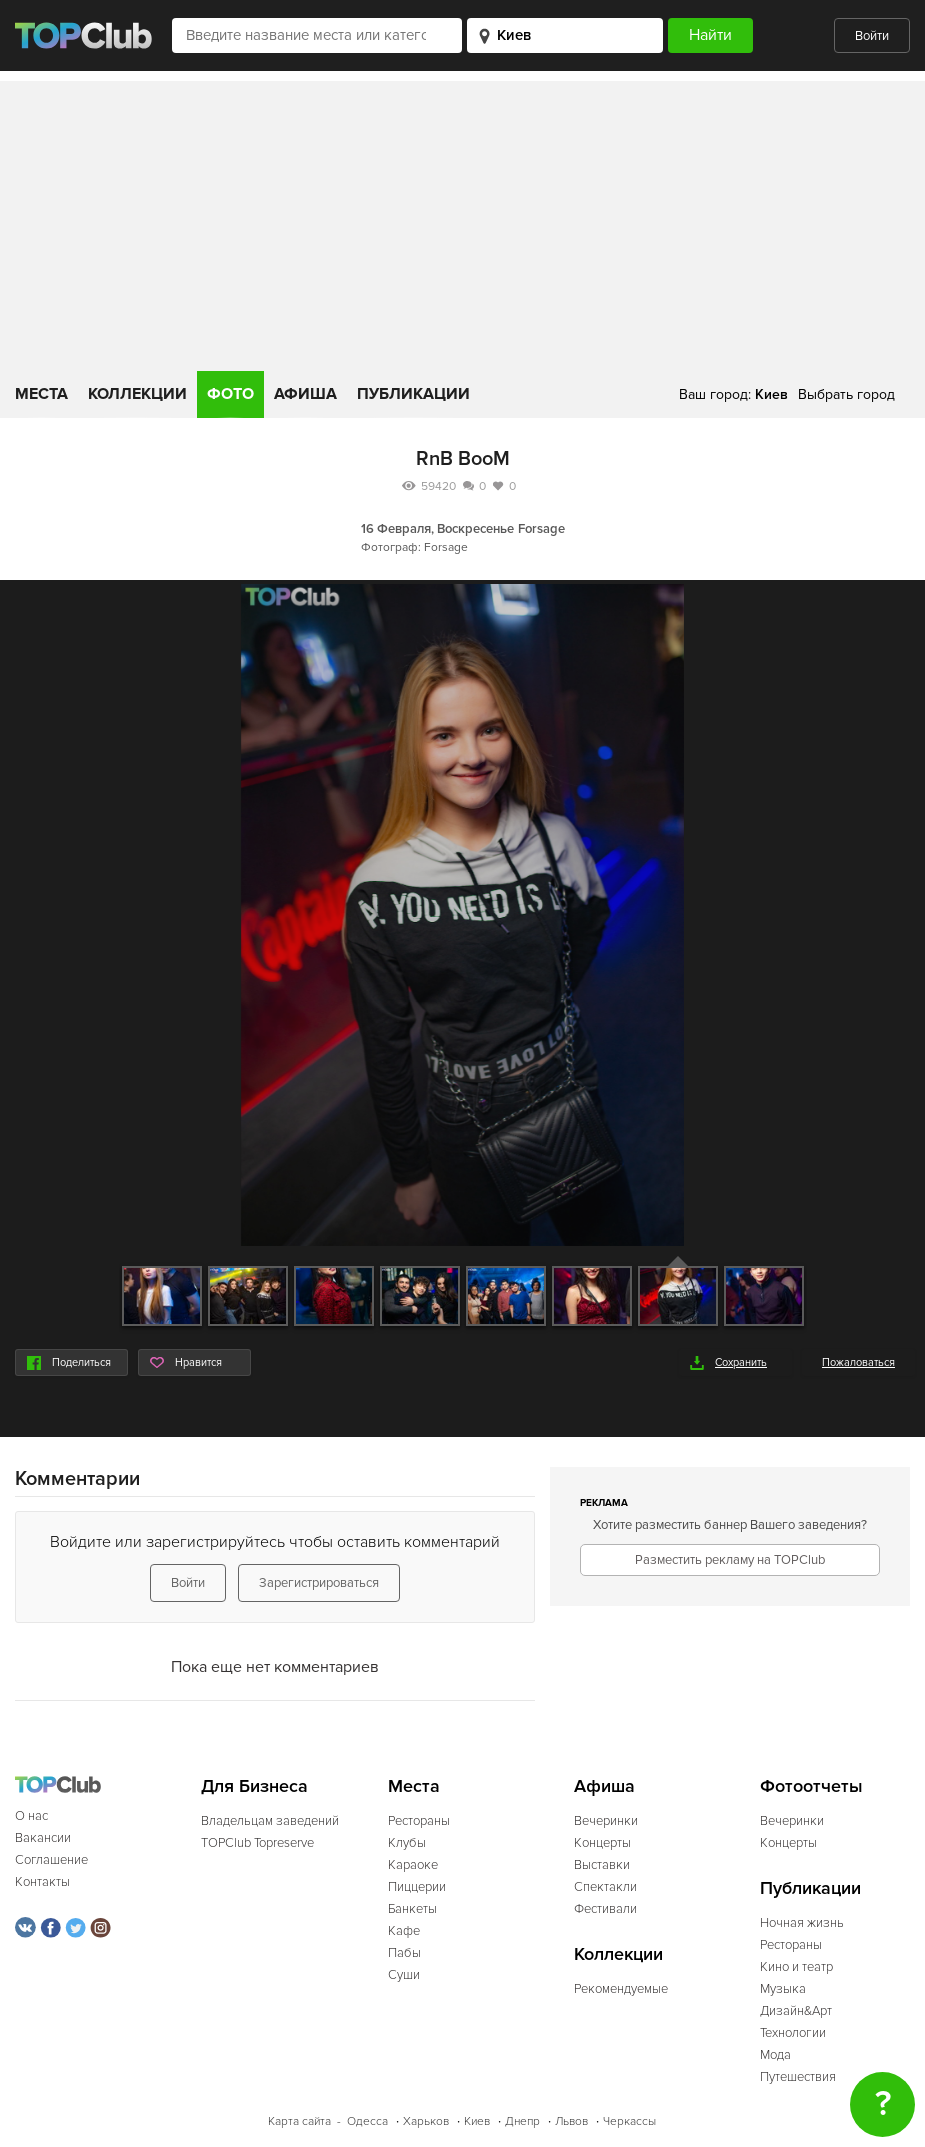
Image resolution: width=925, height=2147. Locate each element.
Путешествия (798, 2077)
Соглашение (51, 1860)
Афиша (305, 394)
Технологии (793, 2033)
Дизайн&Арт (796, 2011)
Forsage (541, 529)
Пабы (404, 1953)
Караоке (413, 1865)
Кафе (404, 1931)
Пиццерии (417, 1887)
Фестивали (605, 1909)
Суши (404, 1975)
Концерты (602, 1843)
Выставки (602, 1865)
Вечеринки (606, 1821)
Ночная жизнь (802, 1923)
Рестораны (419, 1821)
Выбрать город (846, 394)
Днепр (522, 2121)
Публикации (413, 394)
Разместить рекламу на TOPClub (730, 1560)
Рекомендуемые (621, 1989)
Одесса (367, 2121)
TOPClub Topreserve (257, 1843)
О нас (31, 1816)
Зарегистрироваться (319, 1583)
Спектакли (605, 1887)
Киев (477, 2121)
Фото (230, 394)
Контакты (42, 1882)
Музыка (783, 1989)
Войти (872, 36)
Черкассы (629, 2121)
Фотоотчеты (811, 1786)
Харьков (426, 2121)
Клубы (407, 1843)
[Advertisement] (462, 221)
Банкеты (412, 1909)
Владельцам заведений (270, 1821)
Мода (775, 2055)
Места (41, 394)
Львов (571, 2121)
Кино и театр (796, 1967)
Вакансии (43, 1838)
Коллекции (137, 394)
